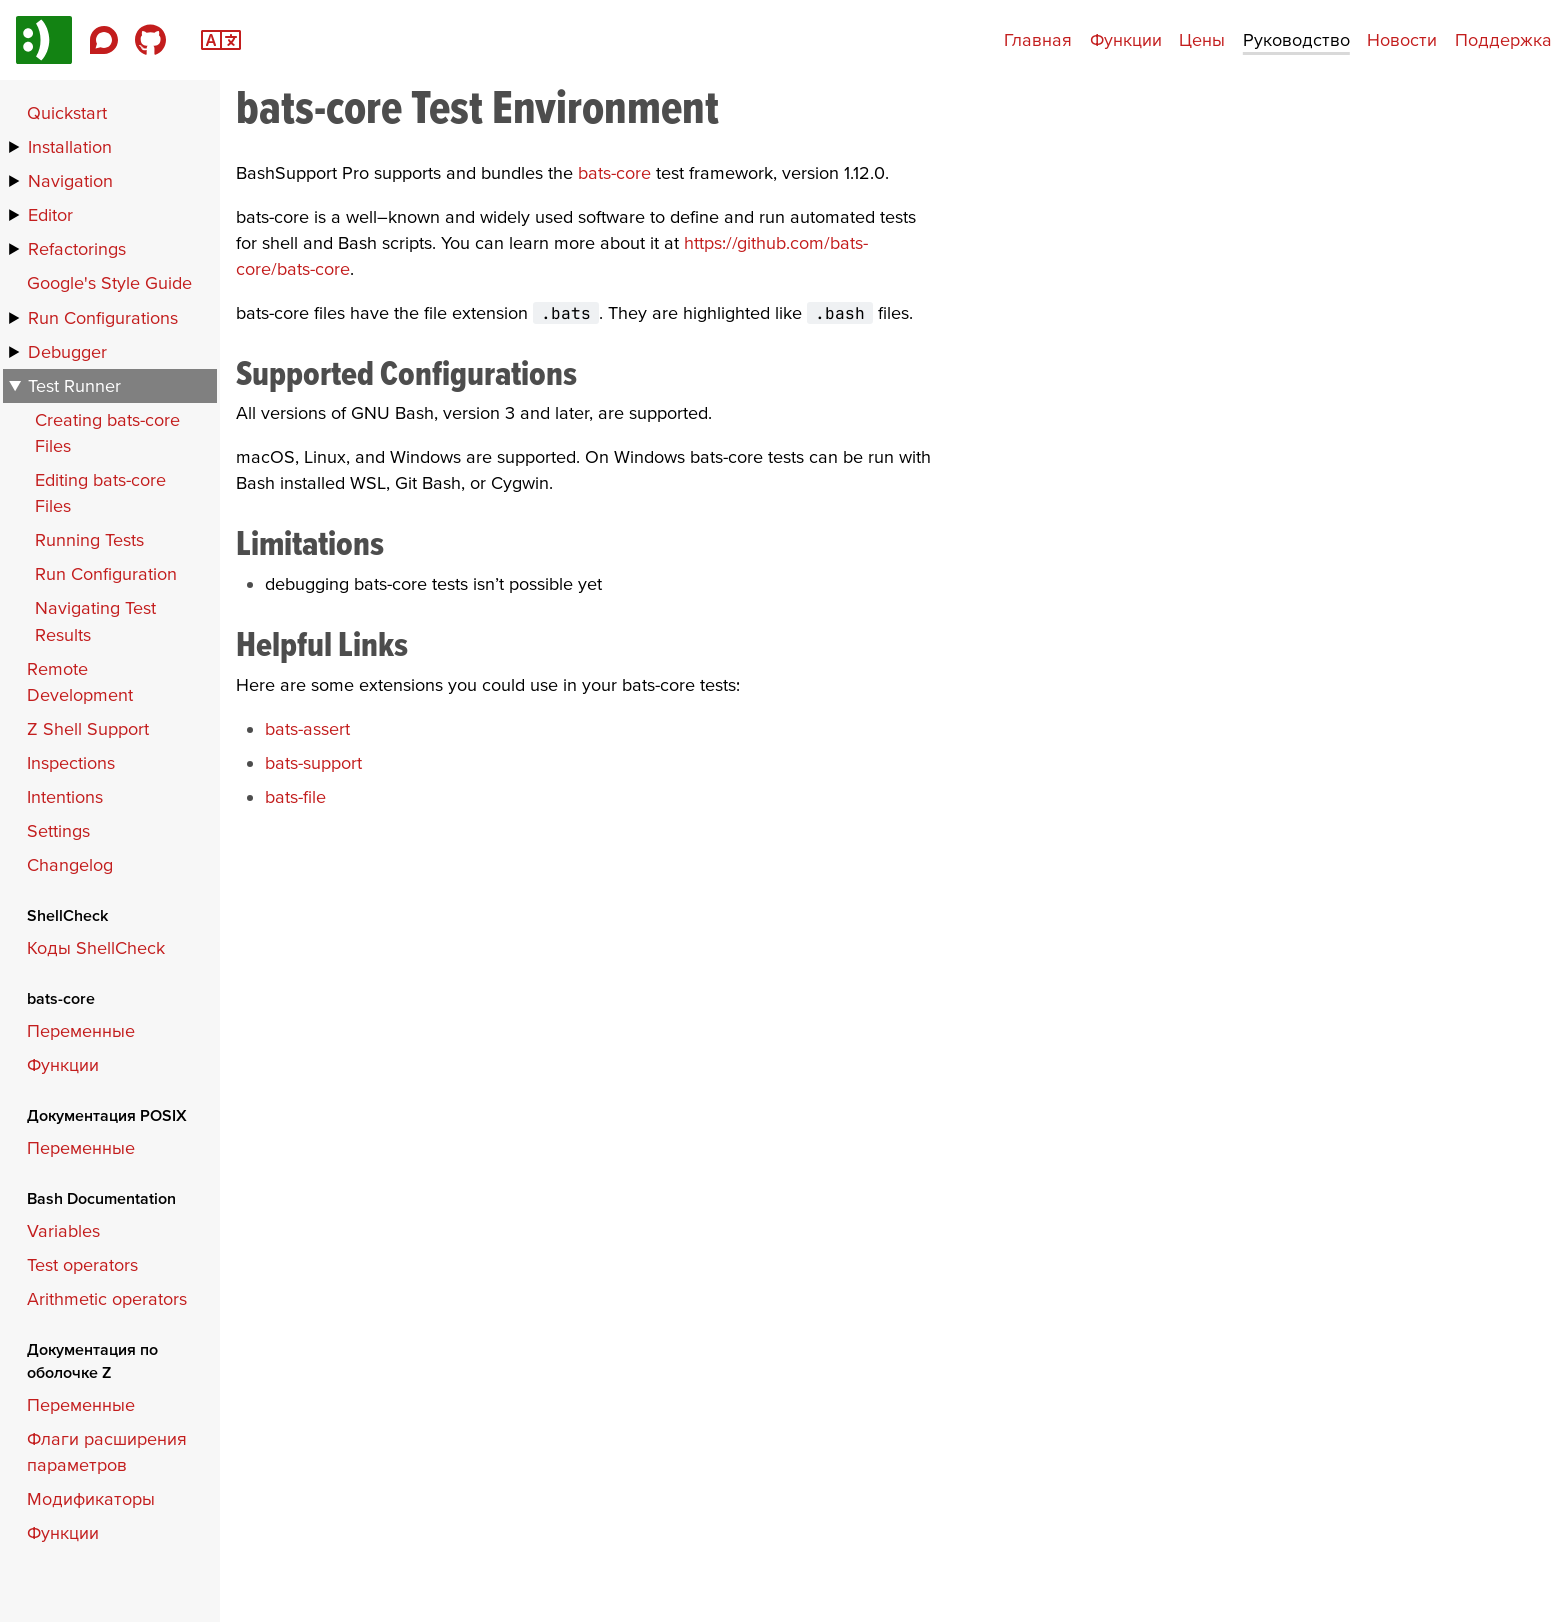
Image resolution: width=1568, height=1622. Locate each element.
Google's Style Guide (109, 282)
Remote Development (80, 681)
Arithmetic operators (107, 1298)
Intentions (65, 796)
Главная (1038, 39)
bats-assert (307, 728)
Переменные (81, 1030)
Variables (63, 1230)
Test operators (82, 1264)
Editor (50, 214)
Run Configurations (103, 317)
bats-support (313, 762)
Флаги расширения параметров (107, 1451)
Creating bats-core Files (107, 432)
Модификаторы (91, 1498)
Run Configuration (106, 573)
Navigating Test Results (95, 620)
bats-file (295, 796)
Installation (70, 146)
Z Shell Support (88, 728)
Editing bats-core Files (100, 492)
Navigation (70, 180)
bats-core (614, 172)
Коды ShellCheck (96, 947)
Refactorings (77, 248)
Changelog (70, 864)
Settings (58, 830)
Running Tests (89, 539)
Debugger (67, 351)
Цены (1202, 39)
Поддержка (1503, 39)
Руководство (1296, 39)
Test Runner (74, 385)
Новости (1402, 39)
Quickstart (67, 112)
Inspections (71, 762)
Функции (1126, 39)
